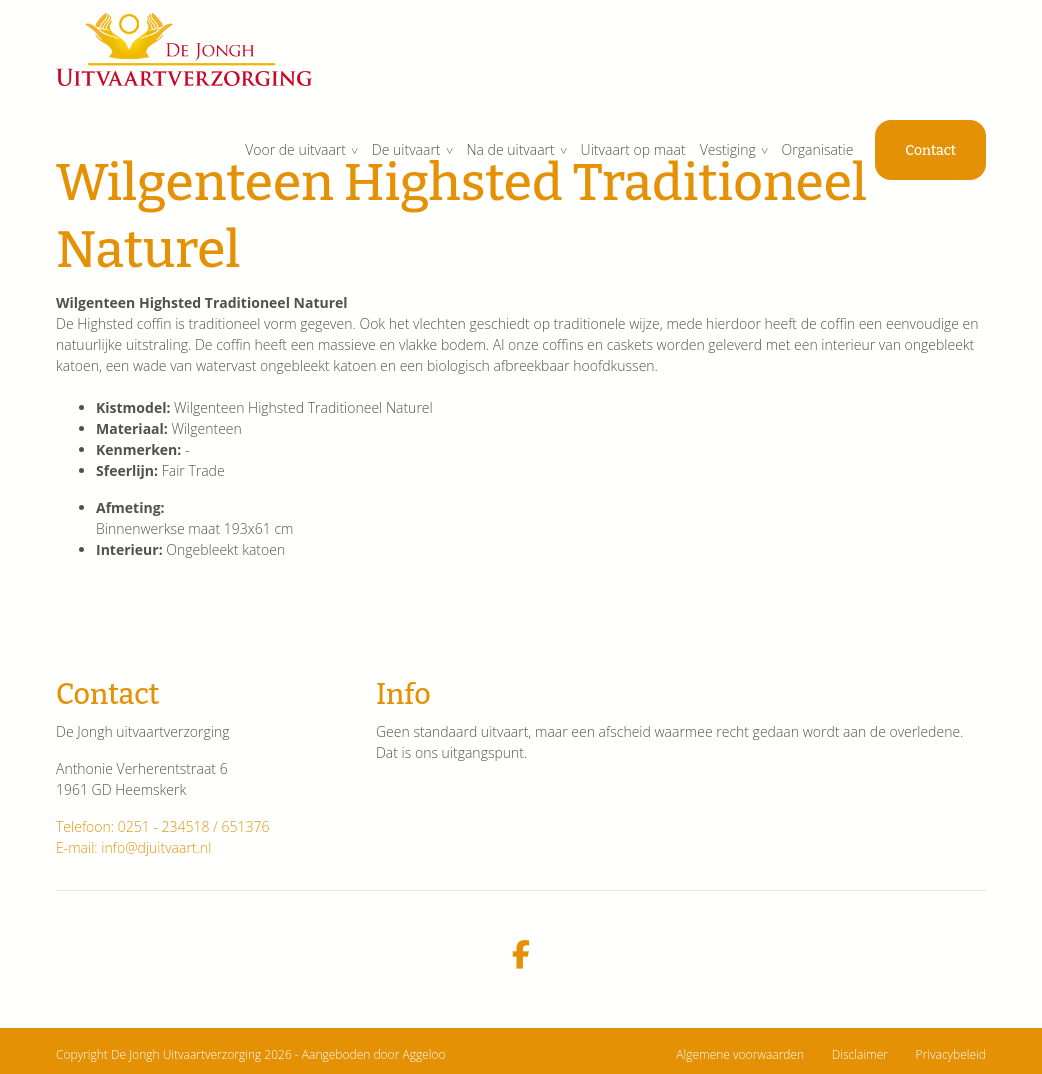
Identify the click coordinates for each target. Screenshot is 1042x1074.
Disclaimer (860, 1054)
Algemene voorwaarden (740, 1054)
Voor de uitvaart (295, 149)
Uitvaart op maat (633, 149)
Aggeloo (423, 1054)
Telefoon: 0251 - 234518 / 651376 (162, 826)
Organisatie (818, 149)
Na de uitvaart (510, 149)
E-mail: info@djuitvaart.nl (133, 847)
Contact (930, 150)
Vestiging (728, 149)
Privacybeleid (951, 1054)
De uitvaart (406, 149)
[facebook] (521, 955)
